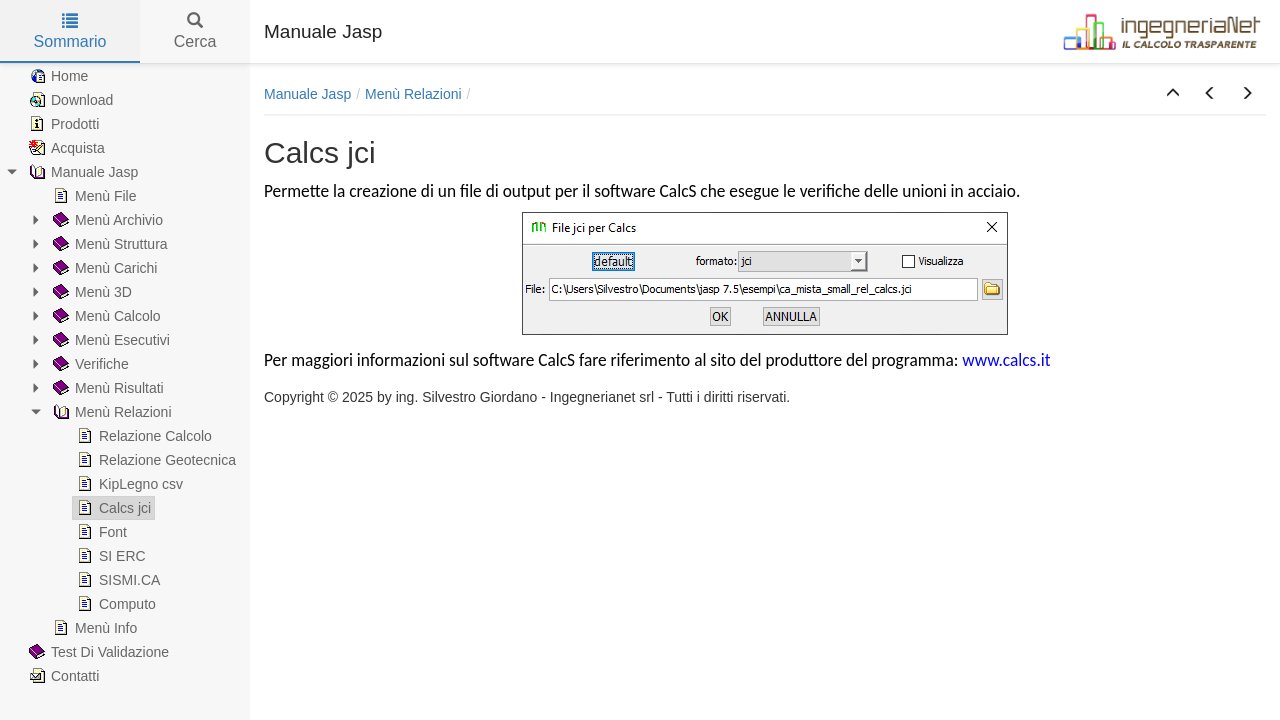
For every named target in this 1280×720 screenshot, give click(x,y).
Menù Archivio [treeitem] (106, 220)
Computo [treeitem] (114, 604)
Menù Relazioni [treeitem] (110, 412)
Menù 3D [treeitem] (90, 292)
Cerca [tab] (195, 31)
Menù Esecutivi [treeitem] (109, 340)
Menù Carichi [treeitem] (103, 268)
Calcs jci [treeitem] (112, 508)
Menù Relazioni (413, 94)
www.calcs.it (1004, 360)
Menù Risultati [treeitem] (106, 388)
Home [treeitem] (56, 76)
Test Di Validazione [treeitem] (97, 652)
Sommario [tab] (70, 31)
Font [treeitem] (100, 532)
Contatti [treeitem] (62, 676)
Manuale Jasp (307, 94)
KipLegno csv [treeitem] (128, 484)
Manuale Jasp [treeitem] (81, 172)
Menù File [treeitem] (92, 196)
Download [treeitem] (69, 100)
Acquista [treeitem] (65, 148)
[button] (1173, 94)
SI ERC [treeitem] (109, 556)
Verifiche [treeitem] (89, 364)
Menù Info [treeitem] (93, 628)
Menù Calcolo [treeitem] (105, 316)
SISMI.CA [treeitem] (116, 580)
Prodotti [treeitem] (62, 124)
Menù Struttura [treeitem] (108, 244)
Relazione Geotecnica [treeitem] (154, 460)
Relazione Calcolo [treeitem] (142, 436)
